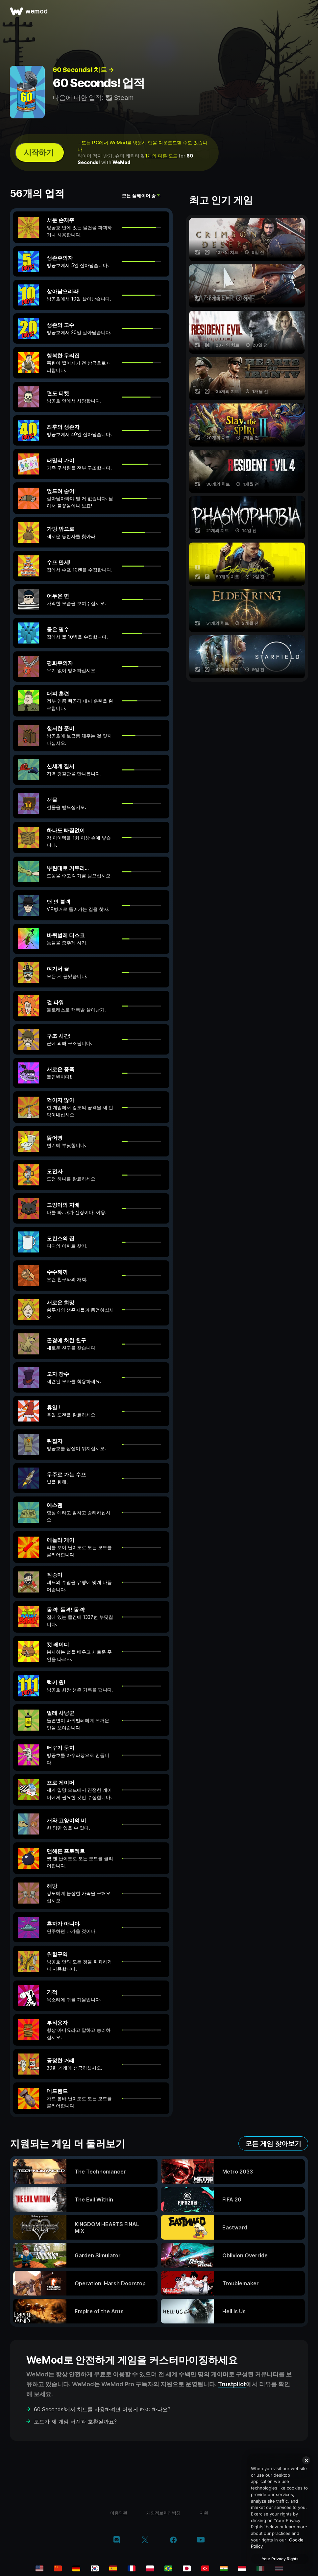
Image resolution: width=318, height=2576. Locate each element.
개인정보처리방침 (163, 2512)
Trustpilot (232, 2384)
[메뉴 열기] (305, 11)
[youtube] (201, 2540)
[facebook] (173, 2540)
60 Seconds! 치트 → (83, 70)
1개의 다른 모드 (161, 155)
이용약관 (118, 2512)
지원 (204, 2512)
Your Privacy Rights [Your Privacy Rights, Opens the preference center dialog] (280, 2558)
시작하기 (38, 152)
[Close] (306, 2460)
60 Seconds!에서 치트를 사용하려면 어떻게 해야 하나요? (102, 2409)
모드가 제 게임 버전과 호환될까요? (75, 2421)
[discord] (116, 2540)
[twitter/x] (144, 2540)
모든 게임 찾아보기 (273, 2144)
